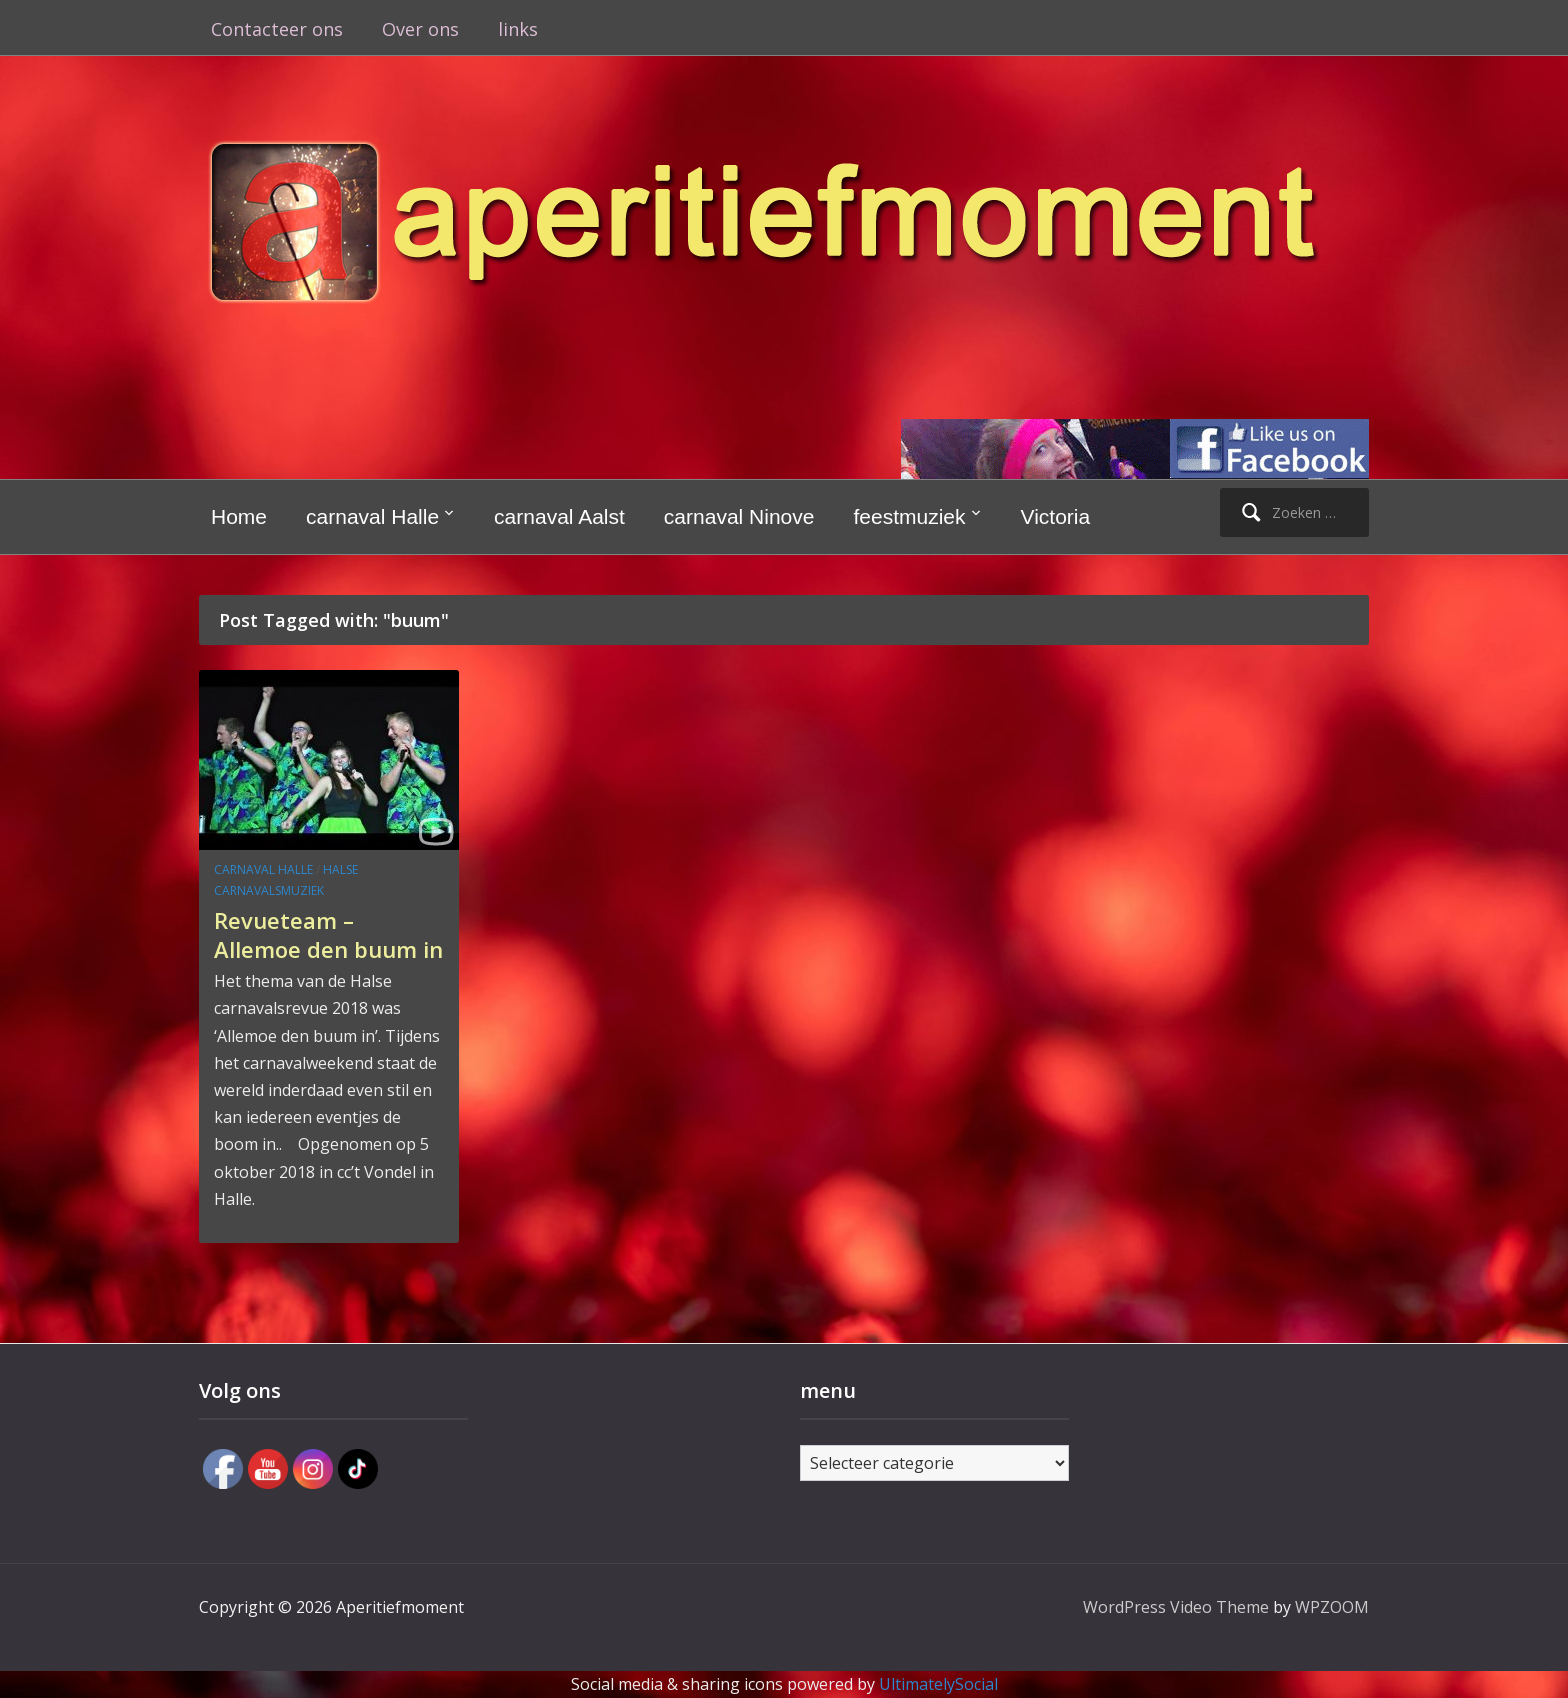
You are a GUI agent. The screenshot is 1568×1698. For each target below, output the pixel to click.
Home (239, 516)
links (518, 29)
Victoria (1056, 516)
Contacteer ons (277, 29)
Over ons (420, 29)
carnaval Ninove (739, 516)
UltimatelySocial (938, 1684)
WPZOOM (1332, 1607)
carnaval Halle (372, 516)
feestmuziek (909, 516)
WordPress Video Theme (1176, 1607)
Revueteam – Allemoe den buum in (328, 934)
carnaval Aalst (559, 516)
